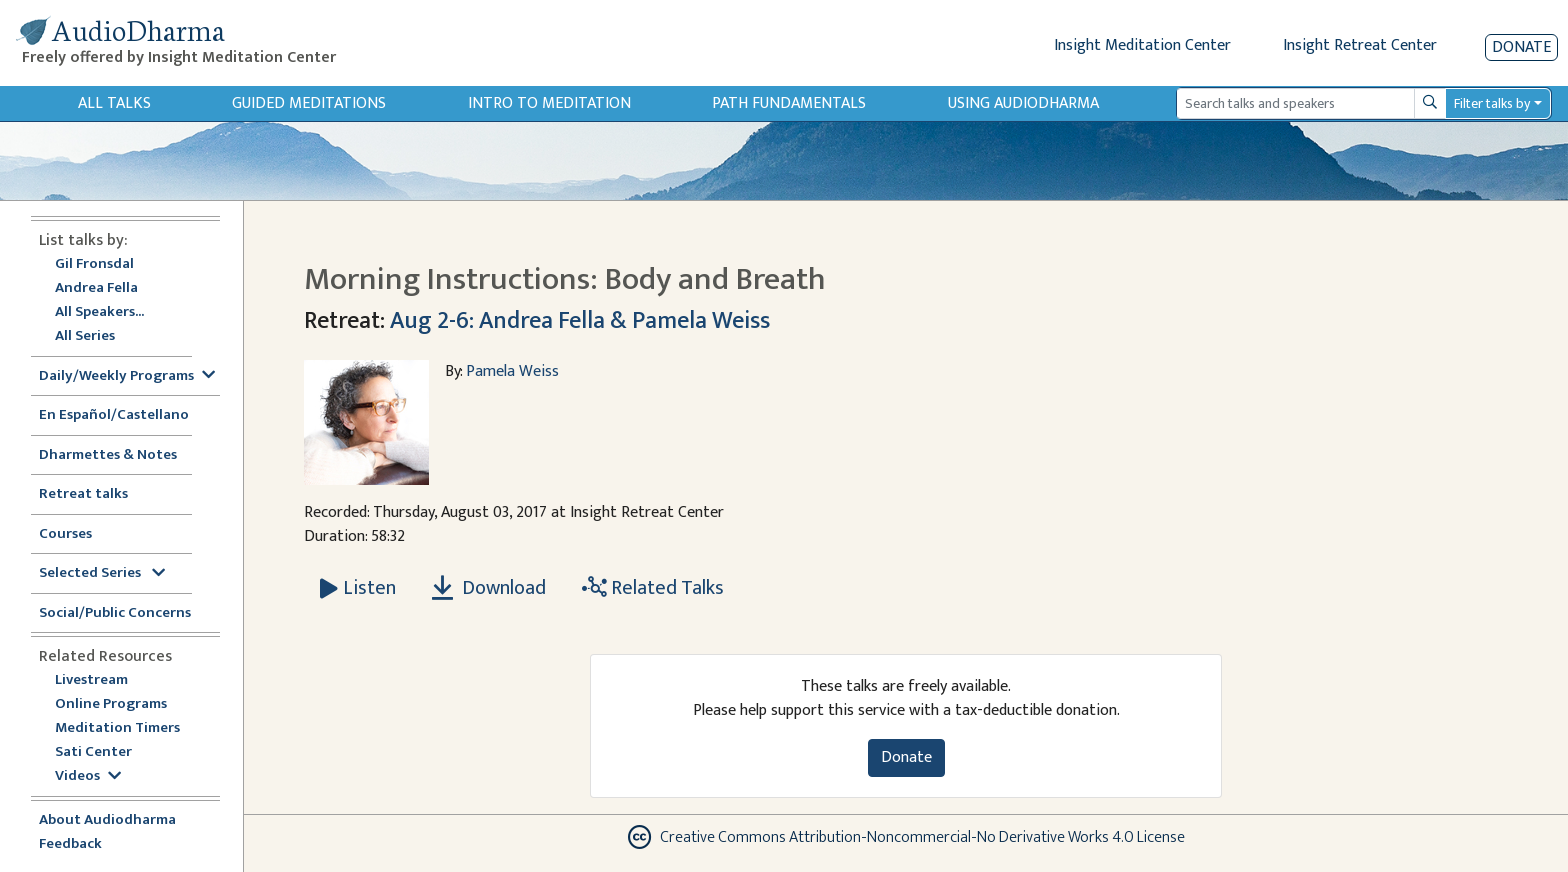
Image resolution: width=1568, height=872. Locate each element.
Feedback (70, 844)
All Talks (114, 103)
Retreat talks (83, 494)
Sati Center (93, 752)
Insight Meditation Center (1142, 45)
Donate (1521, 47)
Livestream (91, 680)
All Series (85, 336)
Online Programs (111, 704)
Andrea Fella (96, 288)
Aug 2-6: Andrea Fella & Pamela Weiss (580, 321)
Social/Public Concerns (115, 613)
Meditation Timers (117, 728)
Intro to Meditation (549, 103)
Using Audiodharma (1023, 103)
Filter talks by (1492, 103)
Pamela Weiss (512, 371)
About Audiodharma (107, 820)
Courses (65, 534)
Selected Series (102, 573)
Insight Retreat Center (1360, 45)
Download (489, 588)
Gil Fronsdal (94, 264)
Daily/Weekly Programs (127, 376)
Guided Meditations (309, 103)
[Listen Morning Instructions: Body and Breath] (358, 588)
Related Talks (653, 588)
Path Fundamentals (789, 103)
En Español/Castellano (114, 415)
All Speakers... (99, 312)
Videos (88, 776)
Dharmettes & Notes (108, 455)
